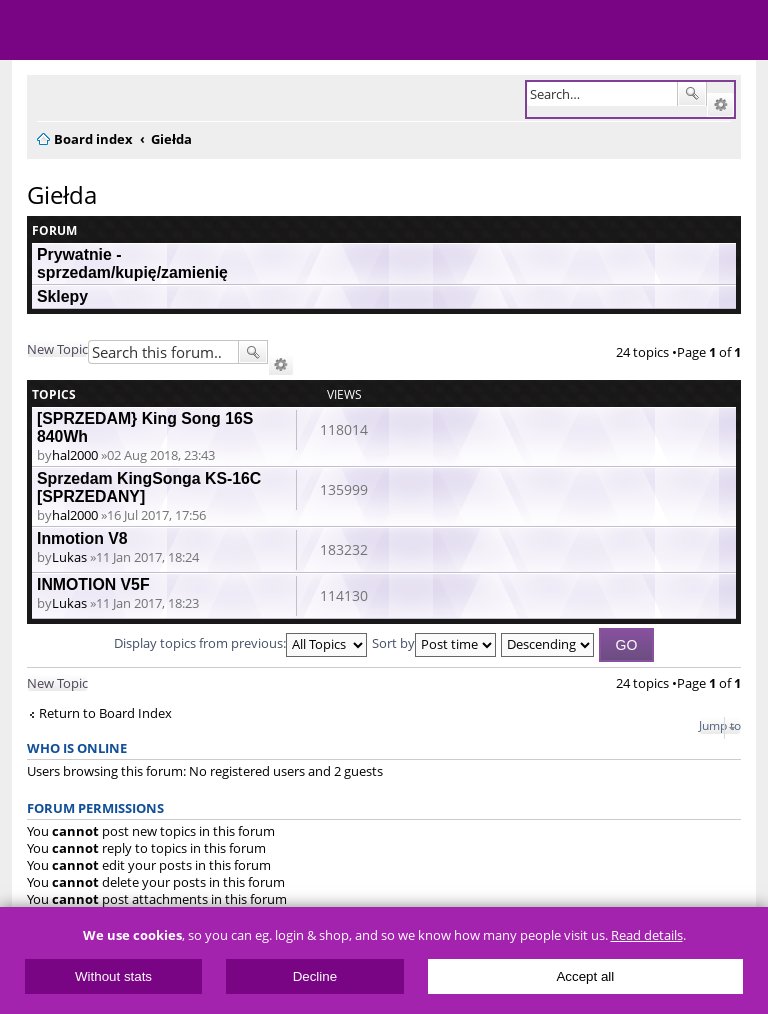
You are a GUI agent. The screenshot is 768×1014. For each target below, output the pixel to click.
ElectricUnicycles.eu (145, 32)
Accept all (585, 976)
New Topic (57, 349)
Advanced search (720, 105)
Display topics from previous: (240, 643)
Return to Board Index (105, 713)
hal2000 (75, 455)
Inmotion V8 (82, 538)
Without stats (113, 976)
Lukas (69, 557)
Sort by (434, 643)
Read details (647, 935)
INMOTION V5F (93, 584)
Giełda (62, 194)
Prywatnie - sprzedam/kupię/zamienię (132, 263)
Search (692, 94)
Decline (315, 976)
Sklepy (62, 296)
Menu (30, 30)
